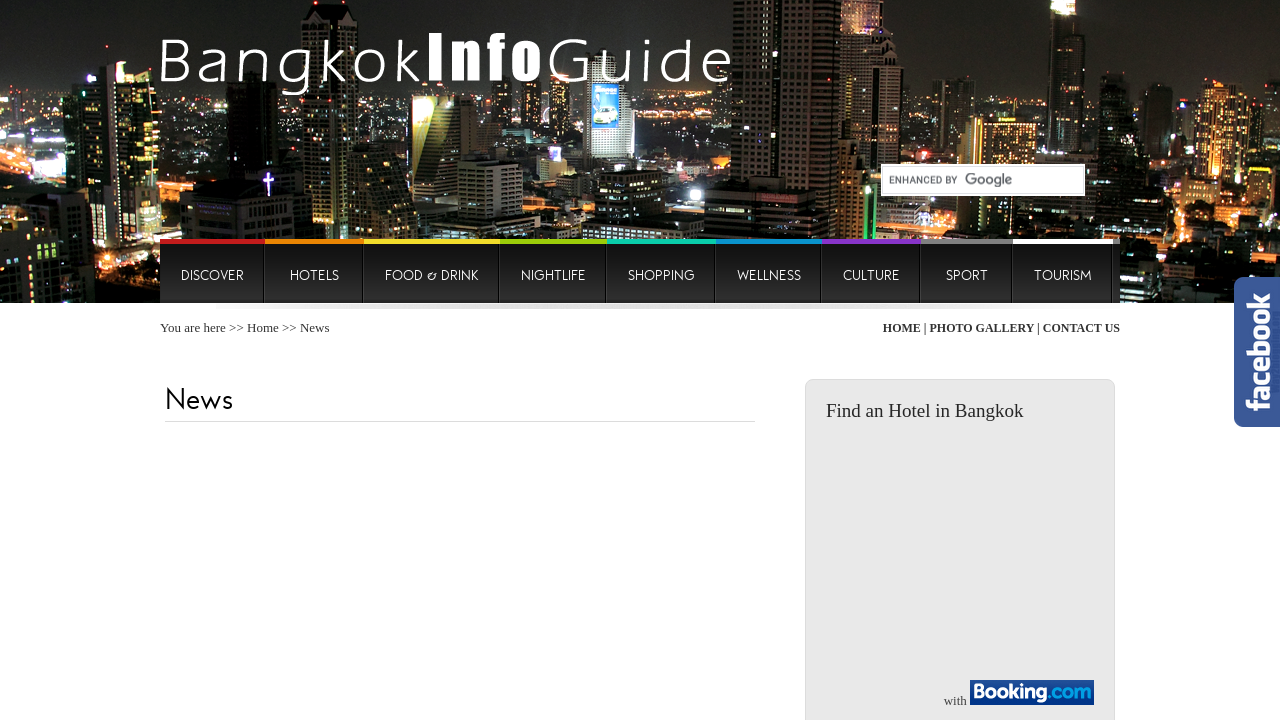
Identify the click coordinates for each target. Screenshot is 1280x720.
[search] (975, 180)
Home (263, 327)
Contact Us (1081, 328)
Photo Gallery (981, 328)
